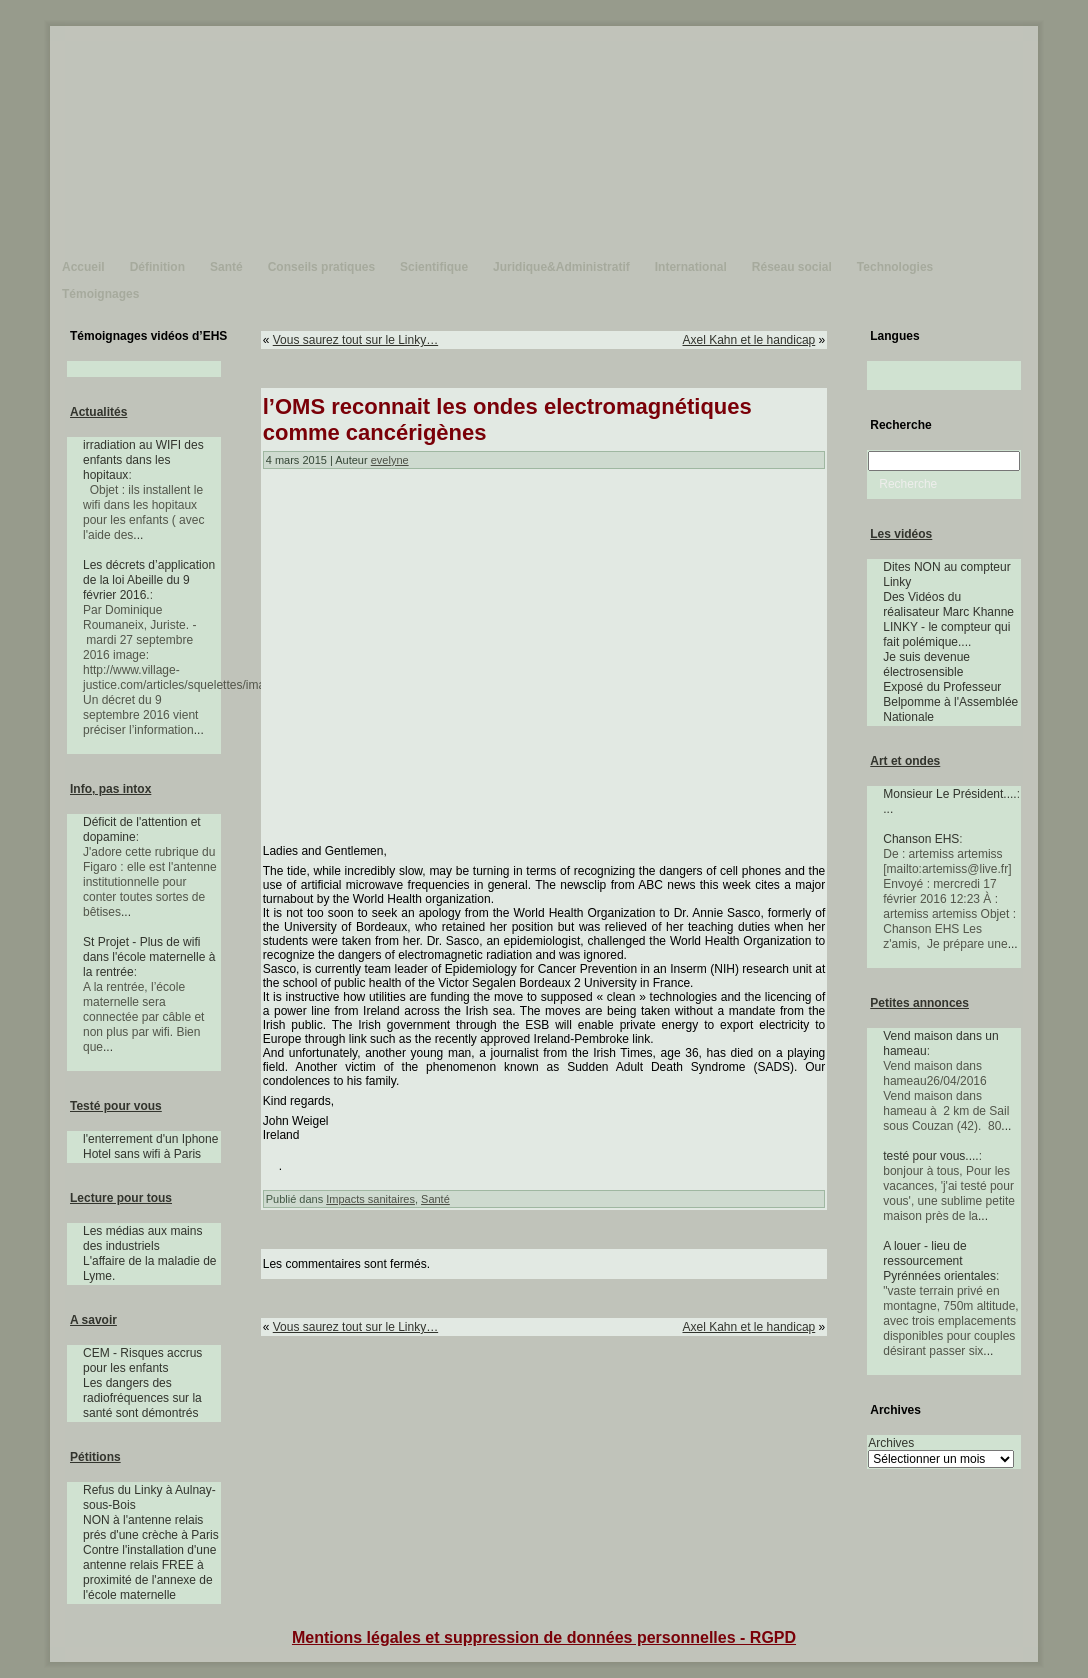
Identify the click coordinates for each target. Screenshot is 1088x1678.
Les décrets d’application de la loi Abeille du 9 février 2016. (149, 580)
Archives (891, 1443)
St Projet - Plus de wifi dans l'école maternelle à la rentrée (149, 957)
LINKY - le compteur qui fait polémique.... (946, 634)
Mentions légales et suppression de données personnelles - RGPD (544, 1637)
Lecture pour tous (121, 1198)
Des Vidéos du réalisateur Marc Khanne (948, 604)
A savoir (93, 1320)
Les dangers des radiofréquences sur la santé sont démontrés (142, 1398)
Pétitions (95, 1457)
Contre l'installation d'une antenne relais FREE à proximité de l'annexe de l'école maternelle (149, 1572)
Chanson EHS (921, 839)
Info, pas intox (110, 789)
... (138, 535)
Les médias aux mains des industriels (142, 1238)
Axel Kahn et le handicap (748, 340)
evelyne (390, 460)
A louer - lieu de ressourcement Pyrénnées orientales (939, 1261)
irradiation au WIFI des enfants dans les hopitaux (143, 460)
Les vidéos (901, 534)
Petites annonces (919, 1003)
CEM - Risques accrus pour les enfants (142, 1360)
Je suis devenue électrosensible (926, 664)
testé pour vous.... (930, 1156)
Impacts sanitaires (370, 1199)
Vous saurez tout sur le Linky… (355, 340)
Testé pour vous (116, 1106)
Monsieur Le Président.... (949, 794)
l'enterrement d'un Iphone (150, 1139)
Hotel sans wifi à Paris (142, 1154)
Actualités (98, 412)
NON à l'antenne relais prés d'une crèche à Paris (151, 1527)
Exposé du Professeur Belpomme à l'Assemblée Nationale (950, 702)
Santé (435, 1199)
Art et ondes (905, 761)
